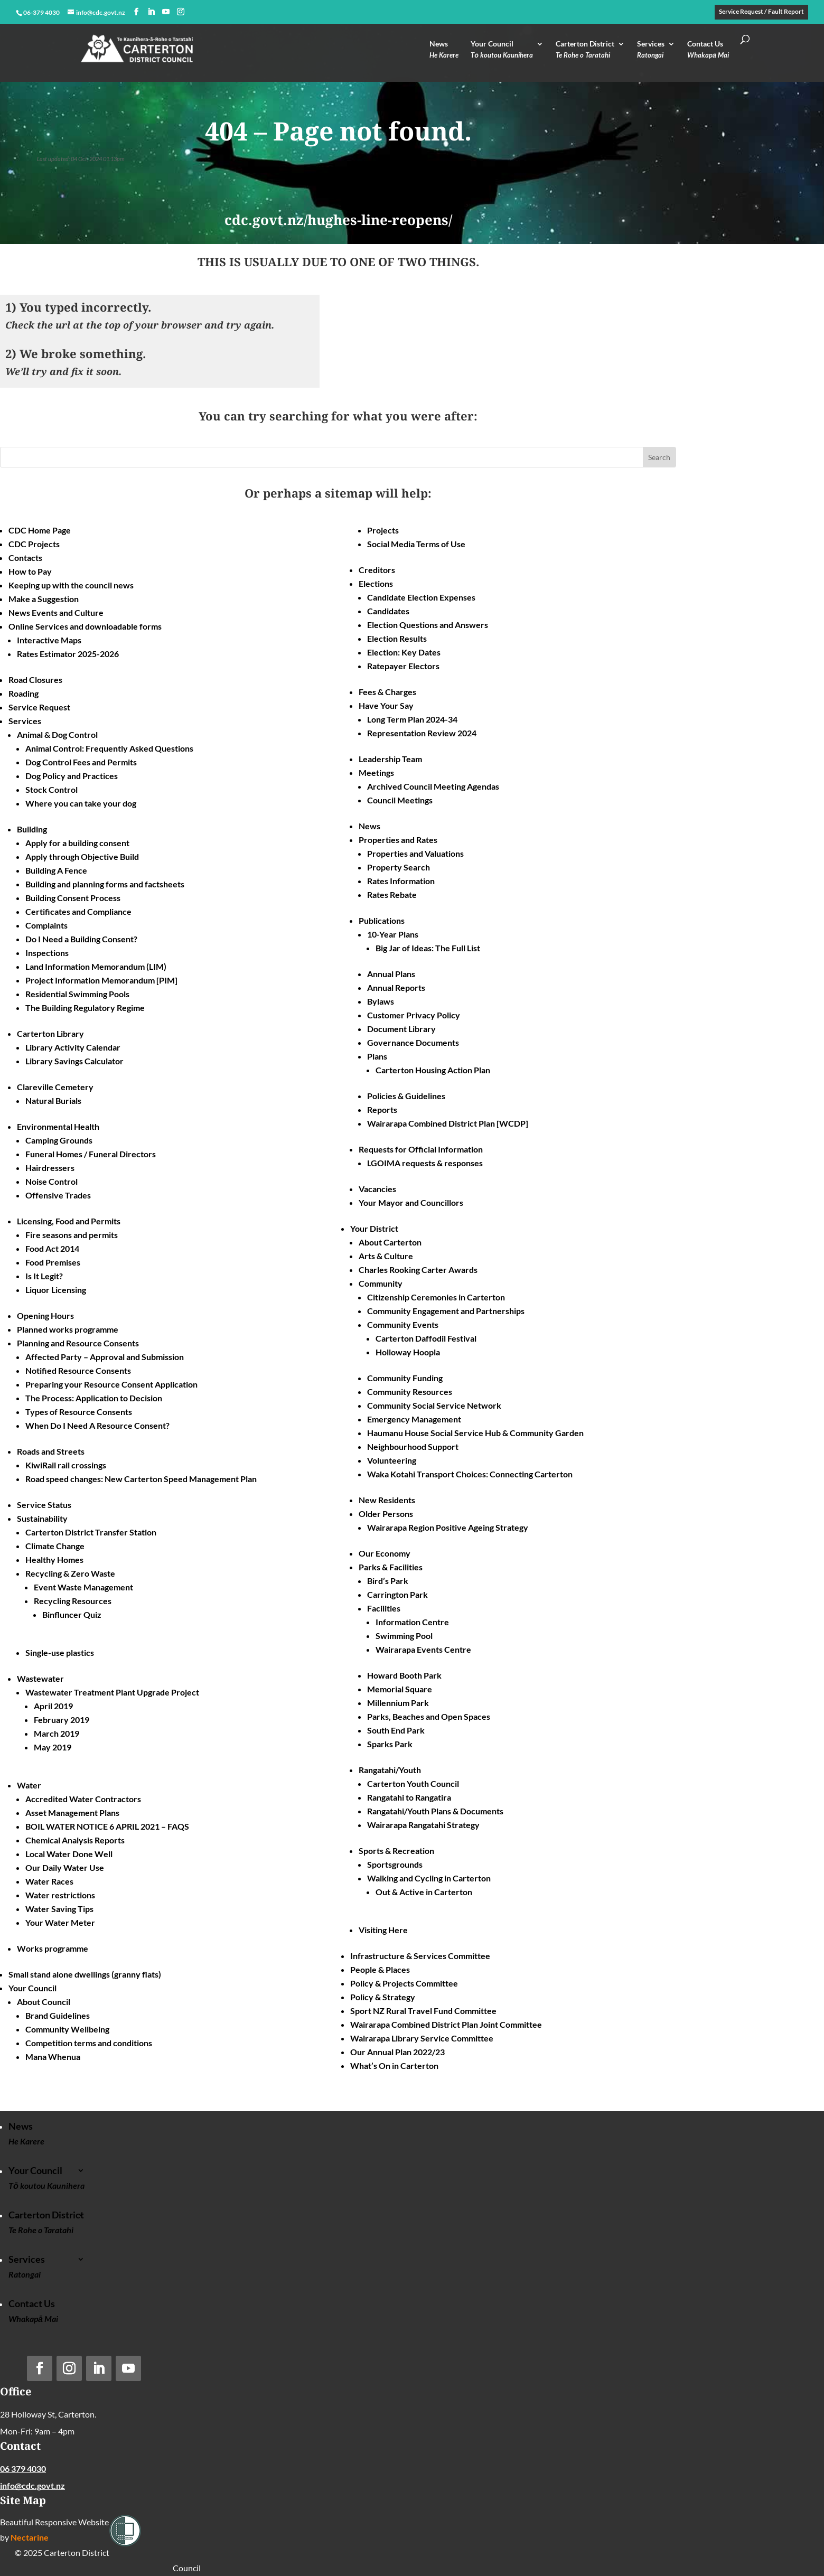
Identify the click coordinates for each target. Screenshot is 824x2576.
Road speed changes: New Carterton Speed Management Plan (141, 1479)
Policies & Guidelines (406, 1096)
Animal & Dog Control (57, 734)
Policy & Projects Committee (404, 1983)
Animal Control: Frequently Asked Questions (109, 748)
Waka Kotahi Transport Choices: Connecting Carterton (470, 1474)
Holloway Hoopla (408, 1352)
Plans (377, 1056)
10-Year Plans (392, 934)
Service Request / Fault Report (761, 11)
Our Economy (384, 1553)
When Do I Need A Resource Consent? (97, 1425)
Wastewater (40, 1678)
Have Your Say (386, 705)
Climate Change (55, 1546)
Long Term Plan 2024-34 (412, 719)
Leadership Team (390, 759)
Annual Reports (396, 987)
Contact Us (708, 51)
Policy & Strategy (382, 1997)
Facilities (383, 1608)
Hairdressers (49, 1168)
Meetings (376, 772)
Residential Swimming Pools (77, 994)
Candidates (388, 611)
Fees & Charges (387, 692)
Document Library (401, 1029)
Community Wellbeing (67, 2029)
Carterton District (585, 51)
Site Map (23, 2500)
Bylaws (380, 1001)
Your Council (502, 51)
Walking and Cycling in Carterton (429, 1878)
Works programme (52, 1948)
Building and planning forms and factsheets (104, 884)
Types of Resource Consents (78, 1412)
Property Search (398, 867)
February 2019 (61, 1720)
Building (32, 829)
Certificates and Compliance (78, 911)
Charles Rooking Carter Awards (418, 1269)
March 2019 (56, 1733)
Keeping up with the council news (71, 585)
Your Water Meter (60, 1922)
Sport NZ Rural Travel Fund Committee (423, 2011)
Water (29, 1785)
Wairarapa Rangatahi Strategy (423, 1825)
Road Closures (35, 680)
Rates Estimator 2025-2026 (68, 654)
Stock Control (51, 789)
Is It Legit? (44, 1276)
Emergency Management (414, 1419)
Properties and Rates (398, 840)
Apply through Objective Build (82, 856)
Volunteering (391, 1460)
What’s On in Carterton (394, 2065)
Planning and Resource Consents (78, 1343)
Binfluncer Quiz (71, 1614)
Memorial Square (399, 1689)
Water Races (49, 1881)
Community (380, 1283)
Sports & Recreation (396, 1851)
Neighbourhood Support (412, 1446)
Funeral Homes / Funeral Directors (90, 1154)
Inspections (47, 953)
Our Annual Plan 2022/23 (397, 2052)
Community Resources (409, 1392)
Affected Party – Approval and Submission (104, 1357)
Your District (374, 1228)
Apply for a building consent (77, 843)
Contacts (25, 557)
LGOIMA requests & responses (425, 1163)
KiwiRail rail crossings (65, 1465)
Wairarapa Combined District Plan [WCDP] (447, 1123)
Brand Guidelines (57, 2015)
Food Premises (52, 1262)
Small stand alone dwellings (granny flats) (84, 1974)
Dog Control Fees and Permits (81, 762)
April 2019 (53, 1706)
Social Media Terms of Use (416, 544)
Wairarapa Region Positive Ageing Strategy (447, 1527)
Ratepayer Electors (403, 666)
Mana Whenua (52, 2057)
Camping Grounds (58, 1140)
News (443, 51)
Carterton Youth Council (413, 1783)
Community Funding (405, 1378)
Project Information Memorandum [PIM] (101, 980)
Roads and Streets (51, 1451)
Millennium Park (398, 1703)
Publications (382, 920)
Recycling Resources (72, 1601)
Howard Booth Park (404, 1675)
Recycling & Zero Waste (70, 1573)
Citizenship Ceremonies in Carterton (436, 1297)
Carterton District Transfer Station (90, 1532)
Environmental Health (58, 1126)
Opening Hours (45, 1315)
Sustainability (42, 1518)
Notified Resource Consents (78, 1370)
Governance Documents (413, 1042)
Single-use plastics (59, 1652)
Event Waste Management (83, 1587)
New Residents (387, 1500)
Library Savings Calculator (74, 1061)
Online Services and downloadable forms (85, 626)
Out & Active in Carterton (424, 1892)
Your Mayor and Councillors (411, 1202)
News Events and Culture (56, 612)
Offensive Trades (58, 1195)
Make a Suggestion (43, 599)
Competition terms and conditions (88, 2043)
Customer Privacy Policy (413, 1015)
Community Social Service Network (434, 1405)
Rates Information (401, 881)
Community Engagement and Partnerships (446, 1311)
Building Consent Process (72, 898)
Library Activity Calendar (72, 1047)
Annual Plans (391, 974)
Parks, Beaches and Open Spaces (428, 1716)
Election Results (397, 638)
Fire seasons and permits (71, 1235)
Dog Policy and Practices (71, 776)
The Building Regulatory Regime (85, 1008)
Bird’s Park (387, 1581)
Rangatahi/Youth (390, 1770)
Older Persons (386, 1514)
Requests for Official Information (421, 1149)
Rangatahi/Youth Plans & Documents (435, 1811)
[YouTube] (166, 12)
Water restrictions (60, 1895)
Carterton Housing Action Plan (433, 1070)
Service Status (44, 1505)
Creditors (377, 570)
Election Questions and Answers (427, 625)
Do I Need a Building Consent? (81, 939)
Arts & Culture (386, 1256)
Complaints (46, 925)
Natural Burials (53, 1100)
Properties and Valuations (415, 853)
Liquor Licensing (55, 1290)
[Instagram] (180, 12)
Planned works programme (67, 1329)
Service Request (39, 707)
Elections (376, 583)
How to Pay (30, 571)
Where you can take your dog (80, 803)
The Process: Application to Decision (93, 1398)
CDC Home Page (39, 530)
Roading (23, 693)
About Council (43, 2002)
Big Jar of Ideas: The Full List (428, 948)
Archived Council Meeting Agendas (433, 786)
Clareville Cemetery (55, 1087)
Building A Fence (56, 870)
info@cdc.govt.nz (32, 2485)
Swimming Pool (404, 1636)
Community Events (402, 1324)
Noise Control (51, 1181)
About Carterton (390, 1242)
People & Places (380, 1969)
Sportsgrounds (395, 1864)
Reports (382, 1109)
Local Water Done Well (69, 1854)
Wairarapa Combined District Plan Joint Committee (446, 2024)
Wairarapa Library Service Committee (421, 2038)
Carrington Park (397, 1594)
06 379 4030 (23, 2468)
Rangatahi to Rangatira (409, 1797)
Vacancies (377, 1189)
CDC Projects (34, 544)
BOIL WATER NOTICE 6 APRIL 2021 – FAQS (107, 1826)
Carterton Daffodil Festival (426, 1338)
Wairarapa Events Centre (423, 1649)
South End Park (396, 1730)
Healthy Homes (54, 1559)
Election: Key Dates (404, 652)
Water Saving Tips (59, 1909)
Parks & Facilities (391, 1567)
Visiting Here (383, 1930)
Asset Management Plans (72, 1812)
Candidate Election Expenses (421, 597)
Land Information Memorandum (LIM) (95, 966)
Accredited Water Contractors (83, 1799)
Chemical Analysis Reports (75, 1840)
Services (650, 51)
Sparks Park (390, 1744)
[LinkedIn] (151, 12)
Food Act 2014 (52, 1248)
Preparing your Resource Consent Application (111, 1384)
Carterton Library (50, 1033)
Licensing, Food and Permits (68, 1221)
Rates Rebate (392, 894)
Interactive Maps (49, 640)
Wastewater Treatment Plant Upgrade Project (112, 1692)
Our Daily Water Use (64, 1867)
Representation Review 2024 (421, 733)
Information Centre (412, 1622)
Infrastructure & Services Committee (420, 1956)
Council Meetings (400, 800)
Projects (383, 530)
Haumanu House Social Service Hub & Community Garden (475, 1433)
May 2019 (52, 1747)
